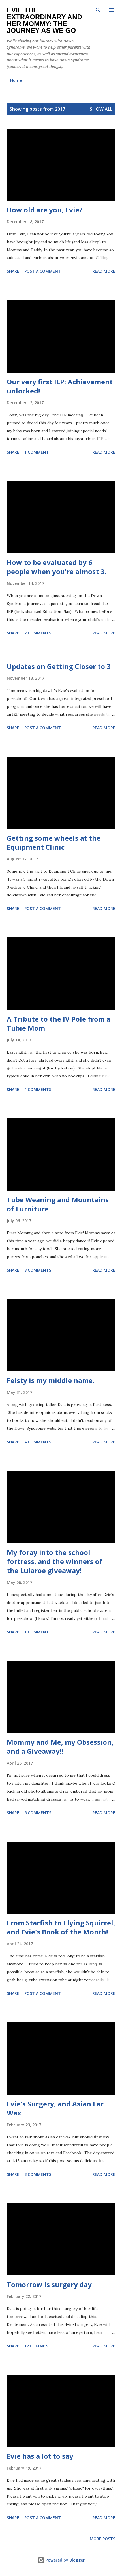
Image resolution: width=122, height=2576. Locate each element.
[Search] (98, 10)
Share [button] (13, 271)
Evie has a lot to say (40, 2456)
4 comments (37, 1089)
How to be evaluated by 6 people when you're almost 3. (56, 567)
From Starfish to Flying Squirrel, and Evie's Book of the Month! (61, 1927)
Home (16, 80)
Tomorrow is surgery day (49, 2284)
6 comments (37, 1812)
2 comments (37, 633)
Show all (101, 109)
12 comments (38, 2346)
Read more (103, 271)
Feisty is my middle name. (50, 1380)
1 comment (36, 452)
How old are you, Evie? (45, 209)
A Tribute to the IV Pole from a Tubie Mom (58, 1023)
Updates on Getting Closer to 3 (59, 666)
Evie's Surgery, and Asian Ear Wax (55, 2108)
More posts (102, 2538)
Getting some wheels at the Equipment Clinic (53, 842)
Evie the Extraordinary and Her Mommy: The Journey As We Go (44, 20)
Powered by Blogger (61, 2560)
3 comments (37, 1270)
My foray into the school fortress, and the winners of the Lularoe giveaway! (54, 1561)
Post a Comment (42, 271)
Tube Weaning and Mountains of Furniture (58, 1204)
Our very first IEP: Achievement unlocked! (60, 386)
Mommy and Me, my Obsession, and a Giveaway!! (60, 1746)
